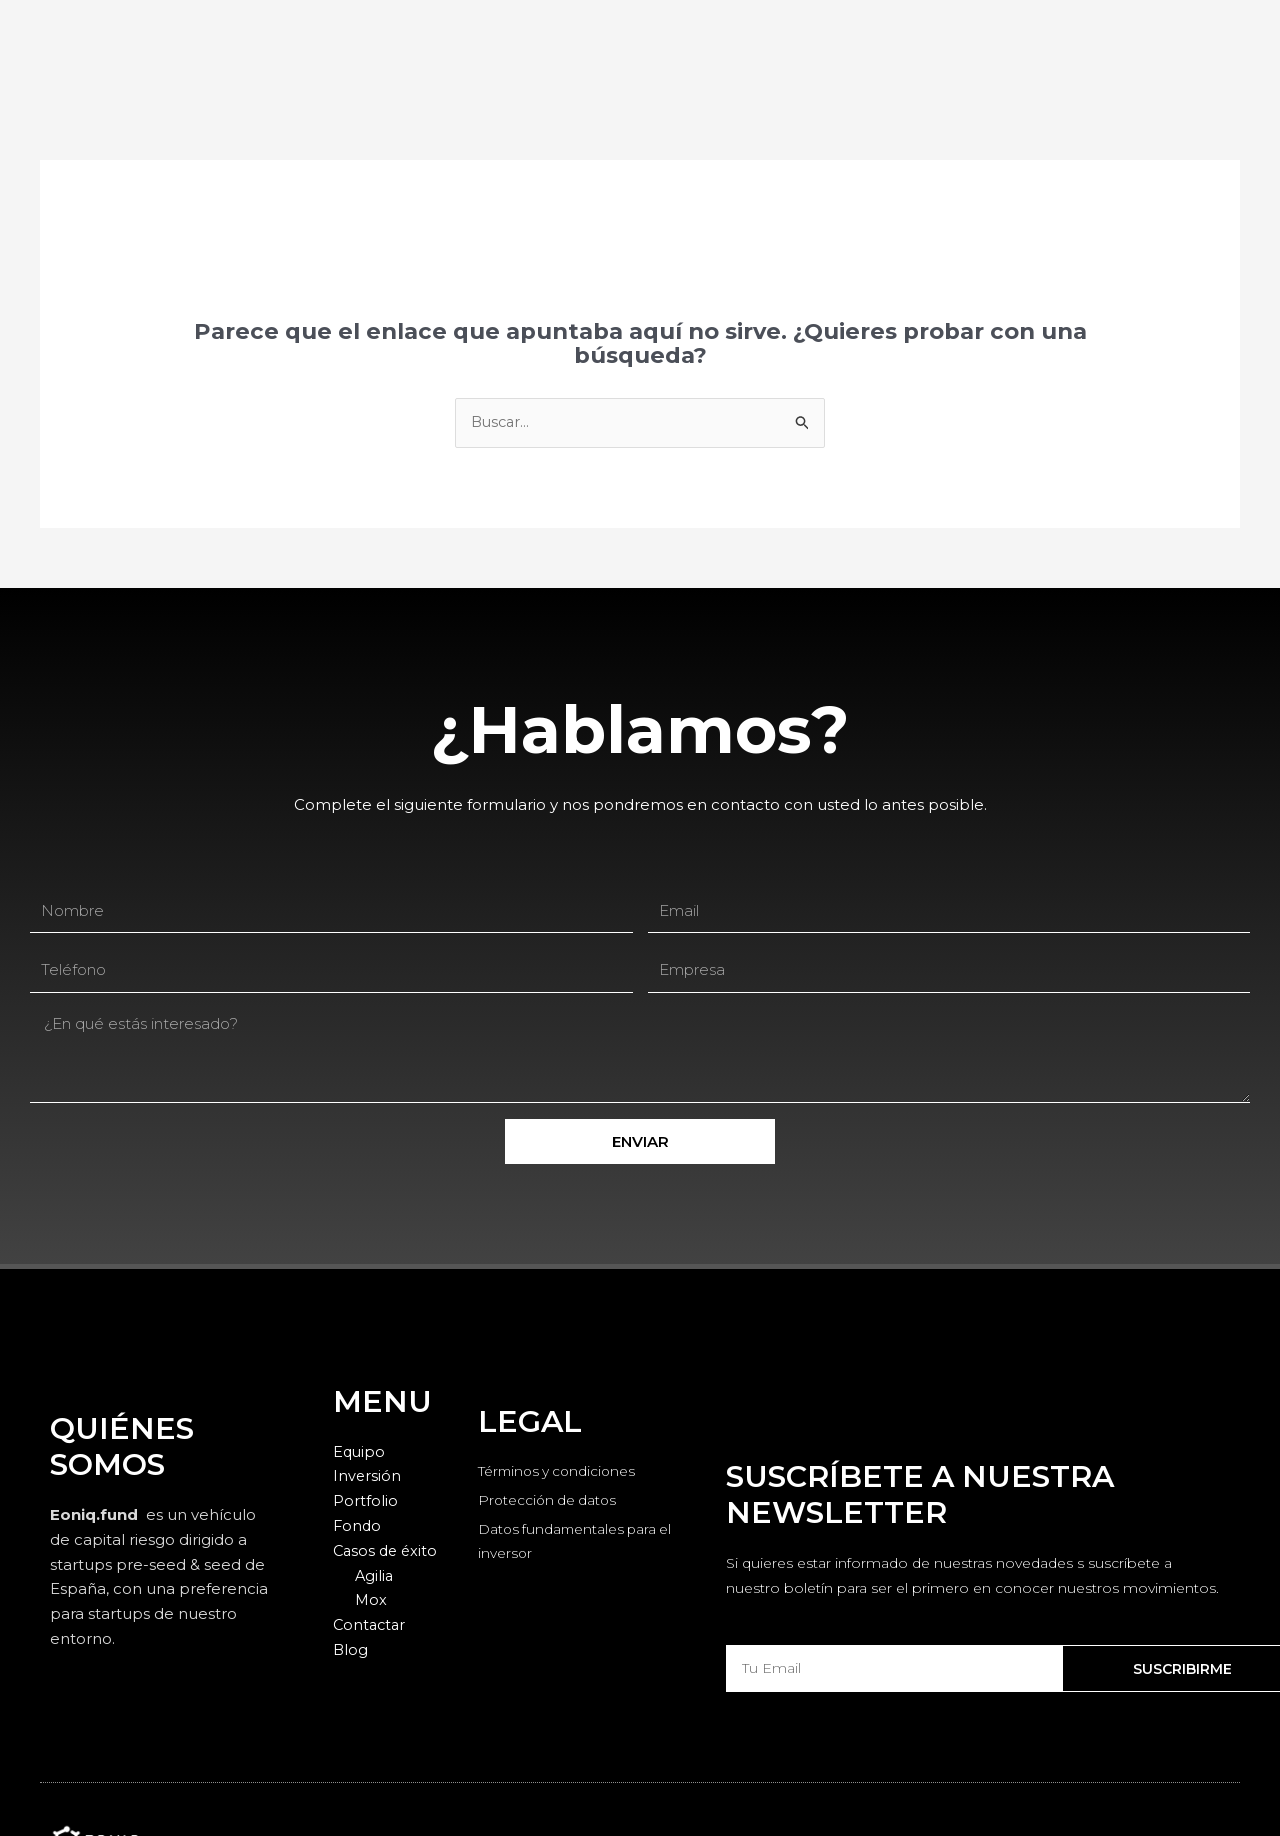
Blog (351, 1649)
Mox (371, 1600)
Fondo (358, 1526)
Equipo (360, 1451)
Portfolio (365, 1501)
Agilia (375, 1575)
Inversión (367, 1476)
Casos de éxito (387, 1550)
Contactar (371, 1625)
